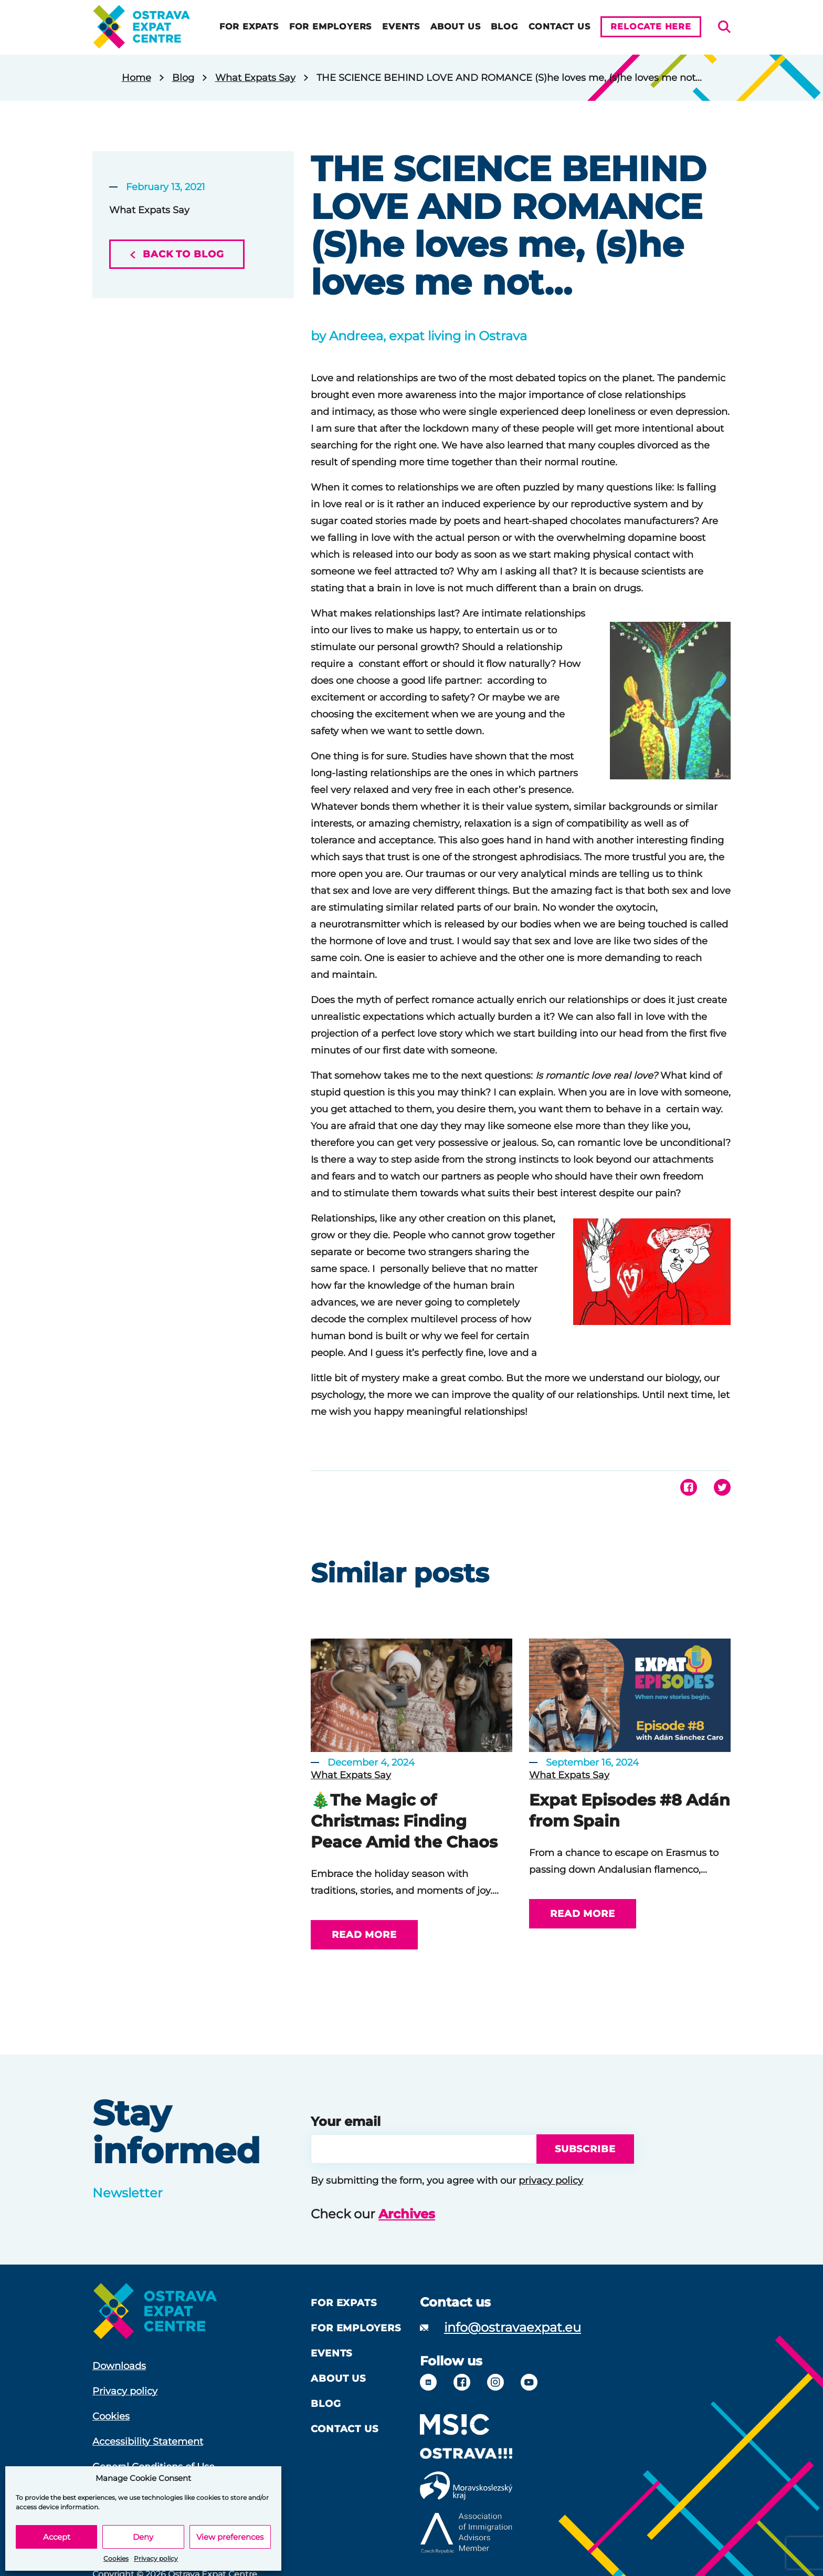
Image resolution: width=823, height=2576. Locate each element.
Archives (406, 2214)
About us (452, 27)
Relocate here (650, 27)
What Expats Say (255, 78)
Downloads (119, 2366)
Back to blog (177, 254)
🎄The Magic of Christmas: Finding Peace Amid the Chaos (404, 1821)
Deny (143, 2537)
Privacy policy (156, 2558)
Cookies (116, 2558)
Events (398, 27)
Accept (56, 2537)
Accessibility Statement (147, 2441)
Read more (364, 1935)
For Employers (327, 27)
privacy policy (551, 2180)
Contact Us (556, 27)
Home (136, 78)
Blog (501, 27)
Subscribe (581, 2149)
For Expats (246, 27)
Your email (346, 2121)
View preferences (229, 2537)
